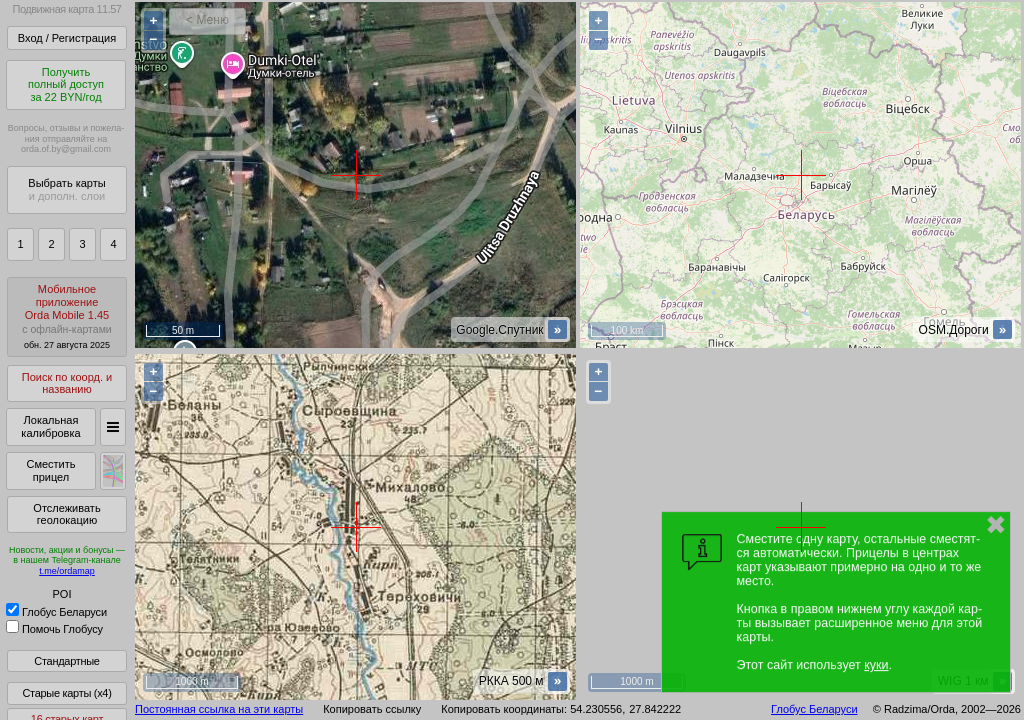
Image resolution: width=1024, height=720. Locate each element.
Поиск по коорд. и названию (67, 383)
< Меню (207, 20)
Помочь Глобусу (54, 629)
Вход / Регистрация (67, 38)
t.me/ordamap (67, 571)
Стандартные (66, 661)
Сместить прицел (50, 470)
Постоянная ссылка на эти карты (219, 709)
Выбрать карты (66, 189)
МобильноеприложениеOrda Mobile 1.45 (67, 316)
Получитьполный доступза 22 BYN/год (66, 84)
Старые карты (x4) (66, 693)
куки (876, 665)
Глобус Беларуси (56, 612)
